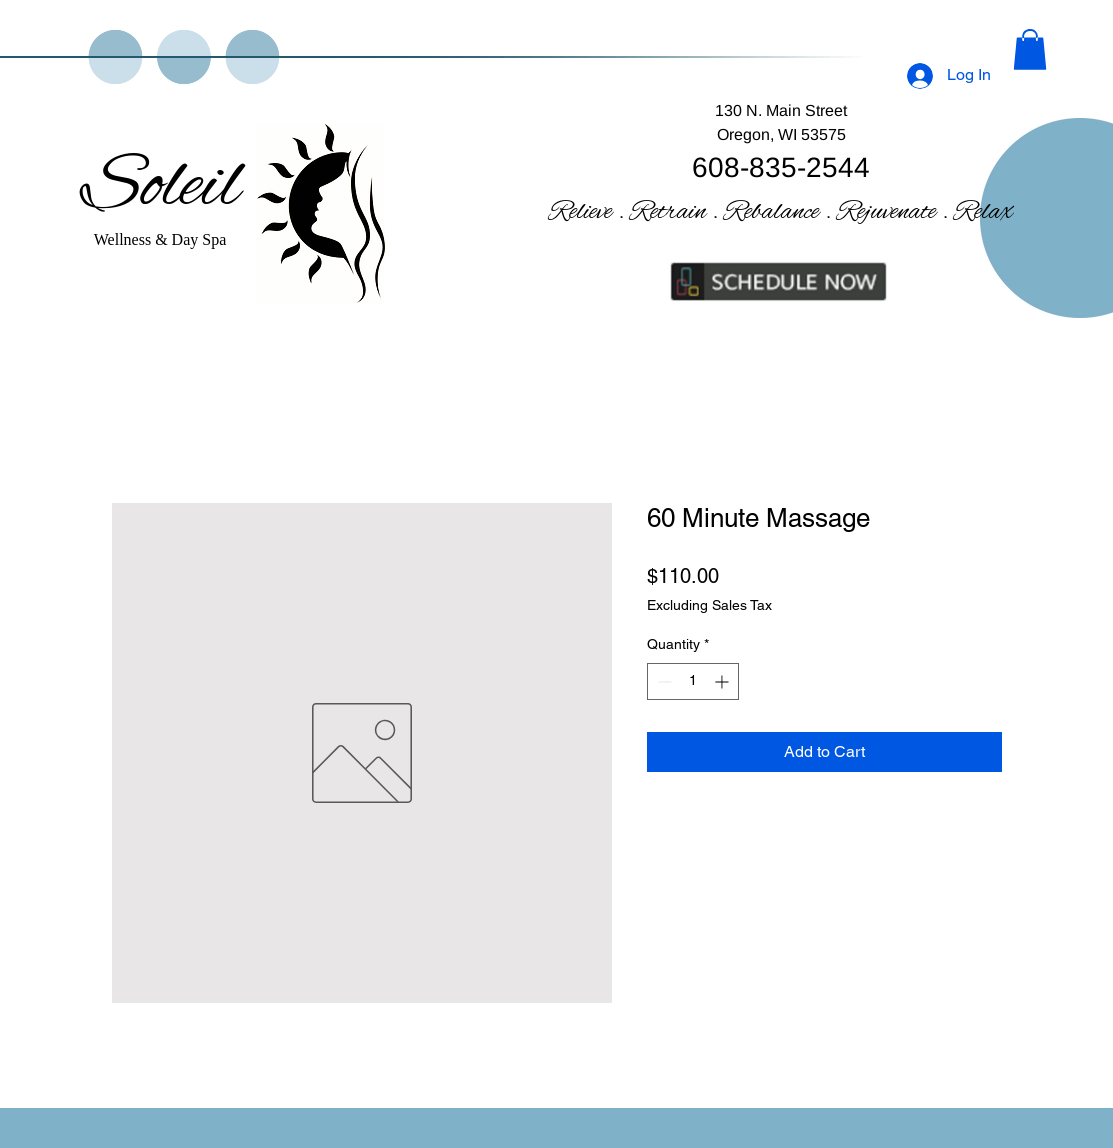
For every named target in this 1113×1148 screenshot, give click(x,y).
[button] (1030, 49)
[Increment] (723, 681)
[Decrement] (662, 681)
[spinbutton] (693, 681)
